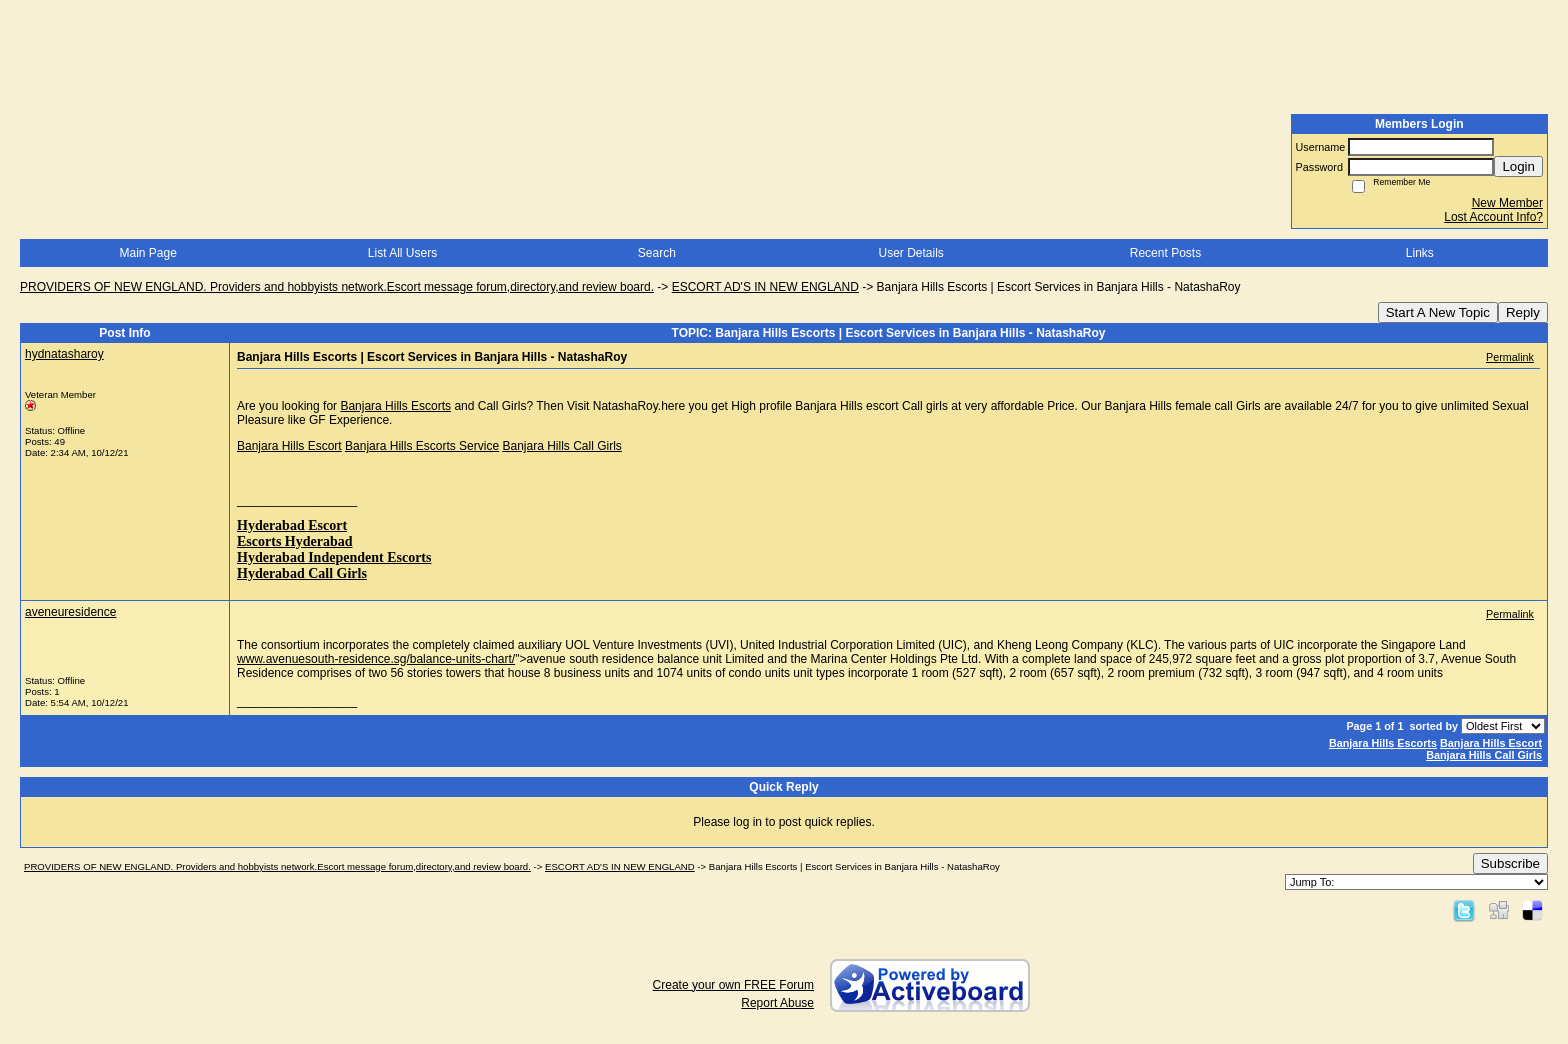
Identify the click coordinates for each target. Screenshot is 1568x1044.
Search (657, 253)
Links (1420, 253)
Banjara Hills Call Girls (561, 446)
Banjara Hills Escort (289, 446)
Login (1518, 166)
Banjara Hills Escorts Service (422, 446)
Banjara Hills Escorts (395, 406)
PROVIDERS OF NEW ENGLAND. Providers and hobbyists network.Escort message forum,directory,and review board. (337, 287)
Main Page (147, 253)
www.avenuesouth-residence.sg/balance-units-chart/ (376, 659)
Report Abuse (777, 1003)
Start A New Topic (1438, 312)
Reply (1523, 312)
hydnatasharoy (64, 354)
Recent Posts (1165, 253)
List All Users (402, 253)
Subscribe (1510, 863)
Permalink (1510, 357)
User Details (910, 253)
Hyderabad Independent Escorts (334, 557)
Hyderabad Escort (292, 525)
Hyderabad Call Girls (302, 573)
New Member (1507, 203)
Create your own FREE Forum (733, 985)
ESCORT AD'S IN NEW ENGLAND (765, 287)
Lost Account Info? (1493, 217)
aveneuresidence (70, 612)
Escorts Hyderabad (295, 541)
